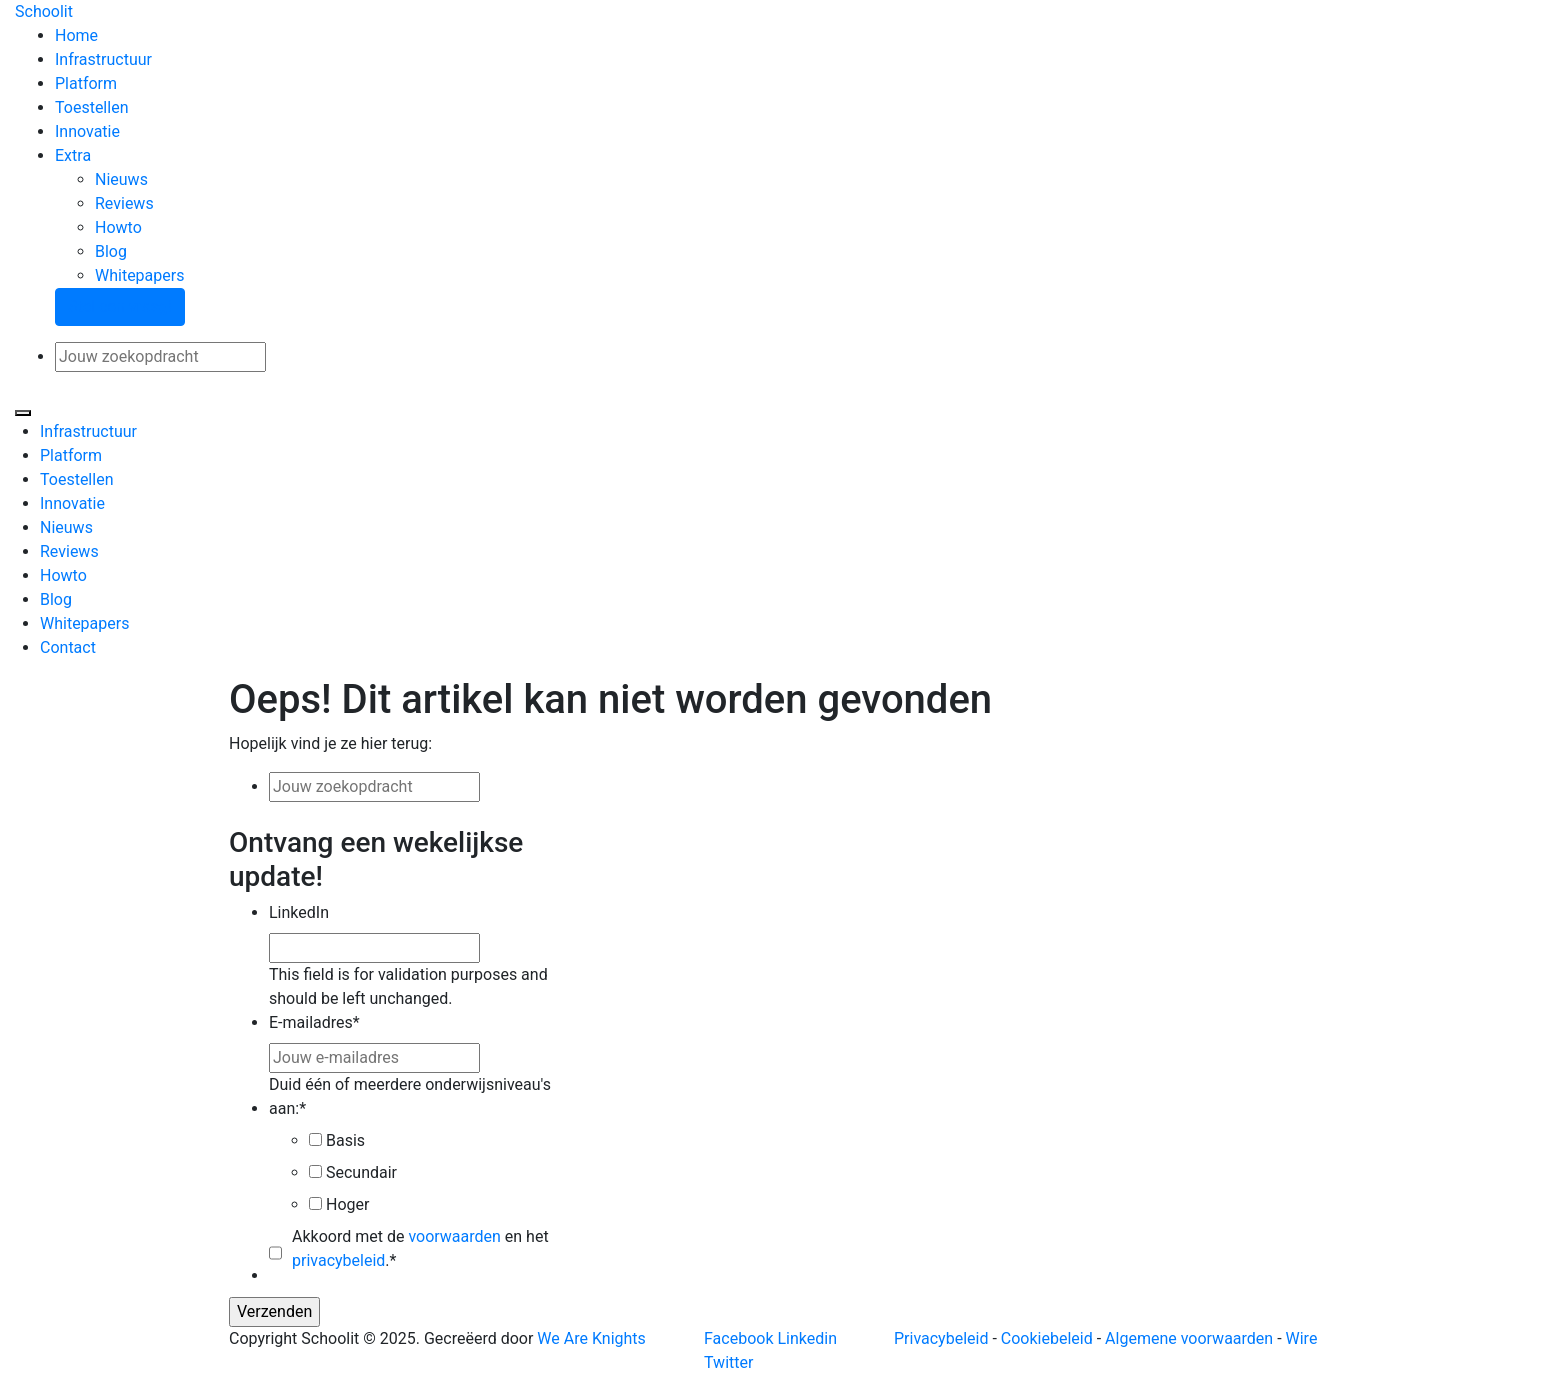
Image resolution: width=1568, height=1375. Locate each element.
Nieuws (121, 179)
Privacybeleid (941, 1338)
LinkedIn (299, 912)
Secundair (361, 1172)
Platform (86, 83)
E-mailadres (314, 1022)
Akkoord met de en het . (420, 1248)
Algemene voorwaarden (1189, 1338)
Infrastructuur (103, 59)
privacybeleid (338, 1260)
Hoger (347, 1204)
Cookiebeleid (1047, 1338)
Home (76, 35)
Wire (1302, 1338)
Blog (111, 251)
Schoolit (44, 11)
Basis (345, 1140)
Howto (118, 227)
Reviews (124, 203)
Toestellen (91, 107)
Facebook (738, 1338)
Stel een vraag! (120, 306)
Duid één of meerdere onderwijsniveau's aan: (410, 1096)
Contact (68, 647)
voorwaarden (454, 1236)
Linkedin (807, 1338)
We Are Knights (591, 1338)
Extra (73, 155)
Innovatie (87, 131)
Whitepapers (139, 275)
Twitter (728, 1362)
